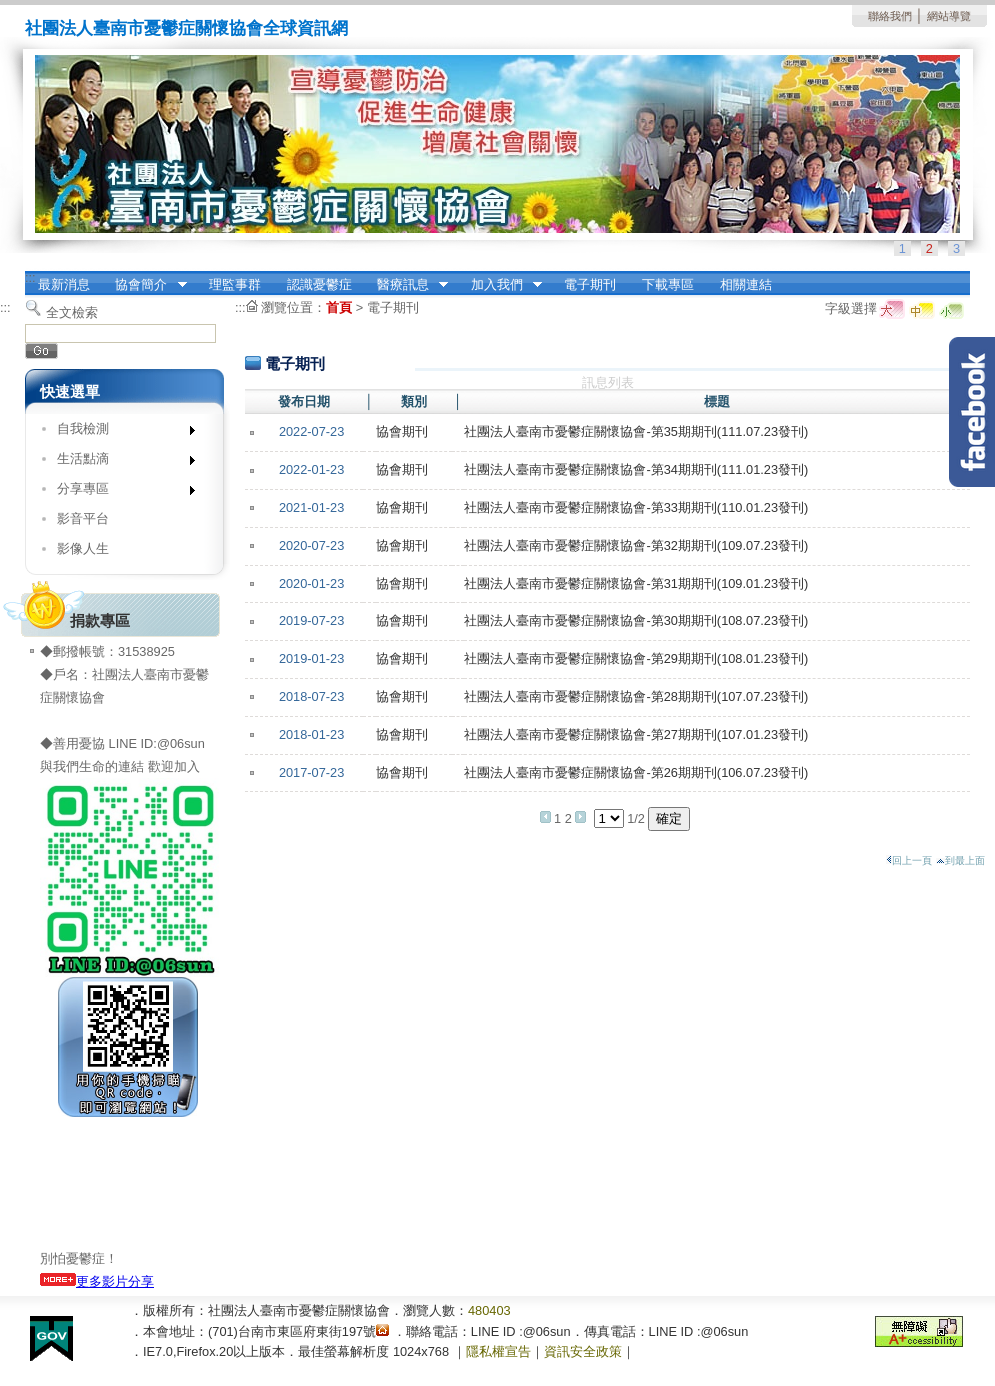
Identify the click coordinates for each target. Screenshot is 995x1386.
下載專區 (668, 284)
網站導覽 (949, 16)
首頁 (339, 307)
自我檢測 (119, 432)
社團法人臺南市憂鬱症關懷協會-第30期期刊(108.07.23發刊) (636, 620)
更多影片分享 (97, 1281)
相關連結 (746, 284)
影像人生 (83, 548)
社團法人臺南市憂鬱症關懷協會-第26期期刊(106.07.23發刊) (636, 772)
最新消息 (64, 284)
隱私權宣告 (498, 1351)
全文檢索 (72, 312)
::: (30, 277)
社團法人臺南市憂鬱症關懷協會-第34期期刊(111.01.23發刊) (636, 469)
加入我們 (500, 285)
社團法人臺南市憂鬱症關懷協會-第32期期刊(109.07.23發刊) (636, 545)
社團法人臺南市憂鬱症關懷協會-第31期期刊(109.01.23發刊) (636, 583)
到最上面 (960, 860)
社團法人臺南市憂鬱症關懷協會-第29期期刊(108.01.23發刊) (636, 658)
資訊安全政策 (583, 1351)
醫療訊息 (406, 285)
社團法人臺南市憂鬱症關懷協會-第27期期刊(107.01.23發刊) (636, 734)
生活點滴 (119, 462)
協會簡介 (145, 285)
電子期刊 (590, 284)
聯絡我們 (890, 16)
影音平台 (83, 518)
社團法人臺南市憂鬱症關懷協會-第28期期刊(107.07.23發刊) (636, 696)
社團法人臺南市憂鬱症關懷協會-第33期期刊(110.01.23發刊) (636, 507)
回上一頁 (909, 860)
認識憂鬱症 (319, 284)
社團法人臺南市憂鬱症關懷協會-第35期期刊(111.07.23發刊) (636, 431)
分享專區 (119, 492)
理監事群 (235, 284)
